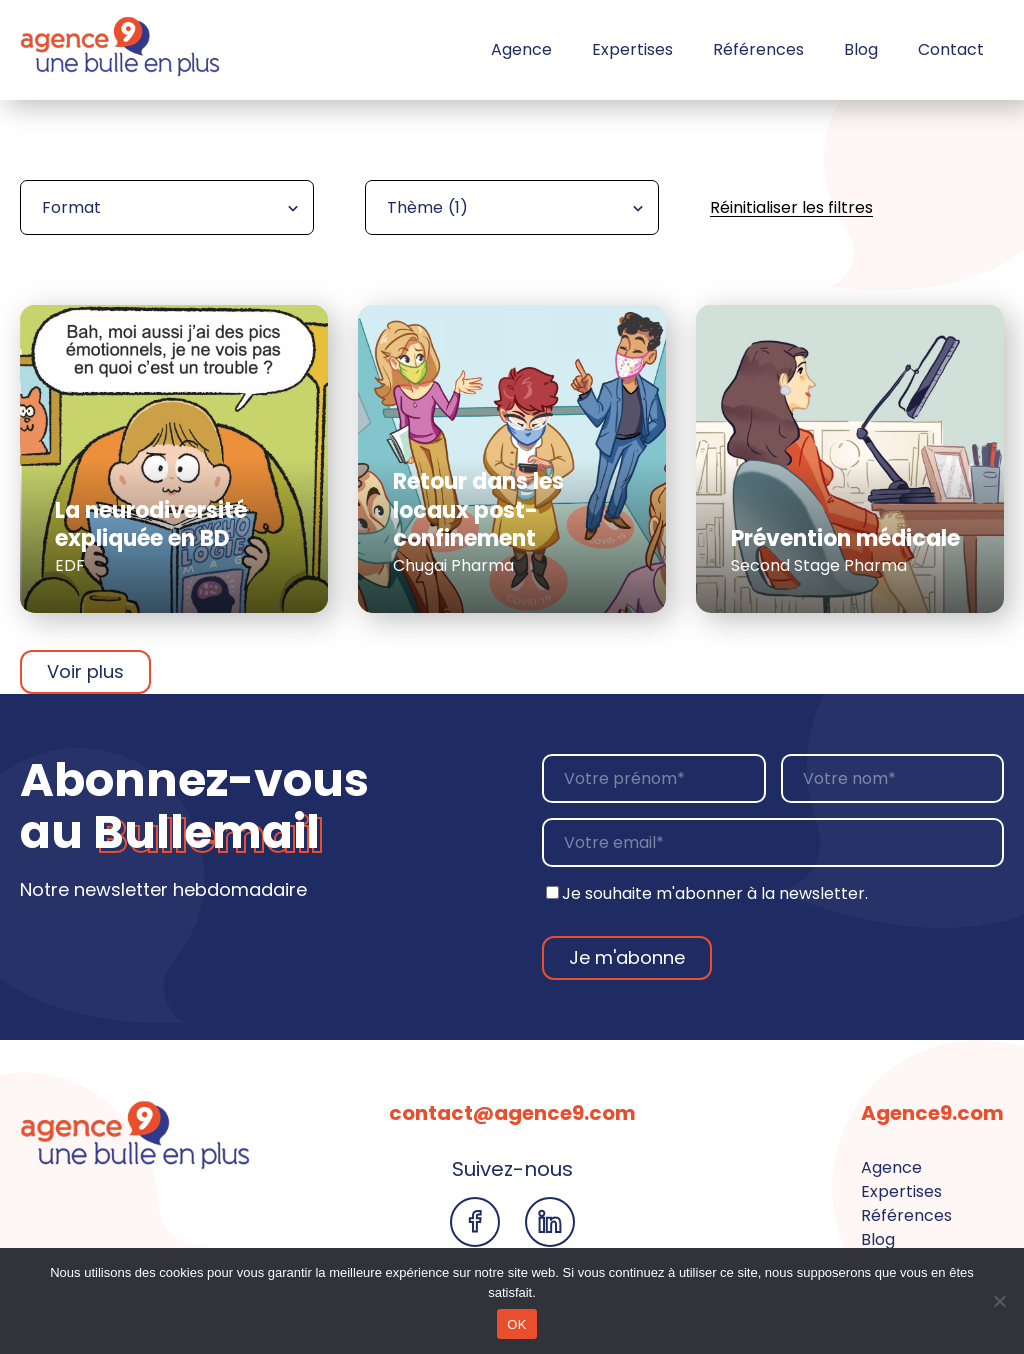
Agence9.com (932, 1113)
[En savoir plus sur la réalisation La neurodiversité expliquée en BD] (174, 459)
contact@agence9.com (512, 1113)
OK (516, 1324)
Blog (861, 49)
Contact (951, 49)
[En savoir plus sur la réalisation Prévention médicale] (850, 459)
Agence (521, 49)
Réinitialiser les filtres (791, 207)
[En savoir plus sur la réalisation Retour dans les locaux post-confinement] (512, 459)
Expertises (632, 49)
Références (758, 49)
